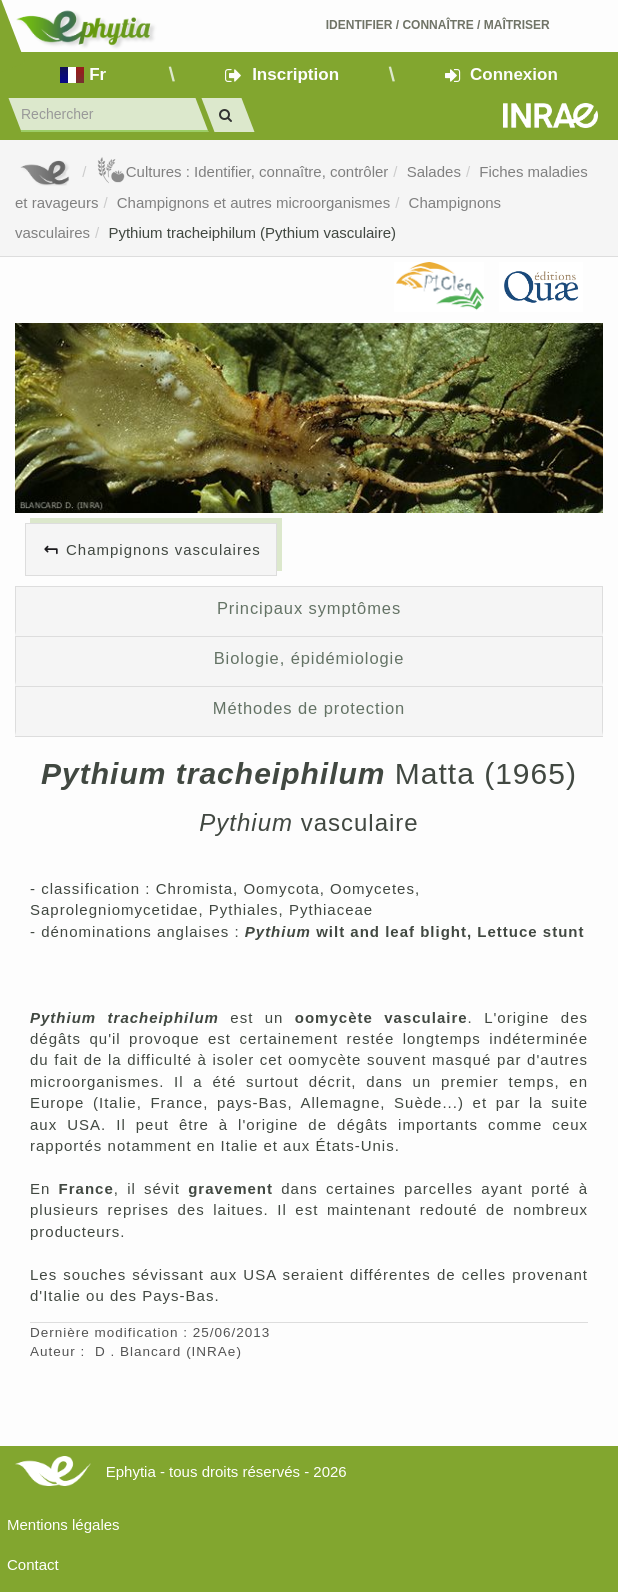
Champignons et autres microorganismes (253, 202)
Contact (33, 1564)
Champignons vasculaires (163, 549)
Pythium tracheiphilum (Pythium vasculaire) (252, 232)
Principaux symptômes (309, 608)
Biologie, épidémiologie (309, 658)
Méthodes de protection (309, 708)
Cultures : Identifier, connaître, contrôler (242, 171)
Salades (434, 171)
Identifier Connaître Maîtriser (438, 25)
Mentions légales (63, 1524)
